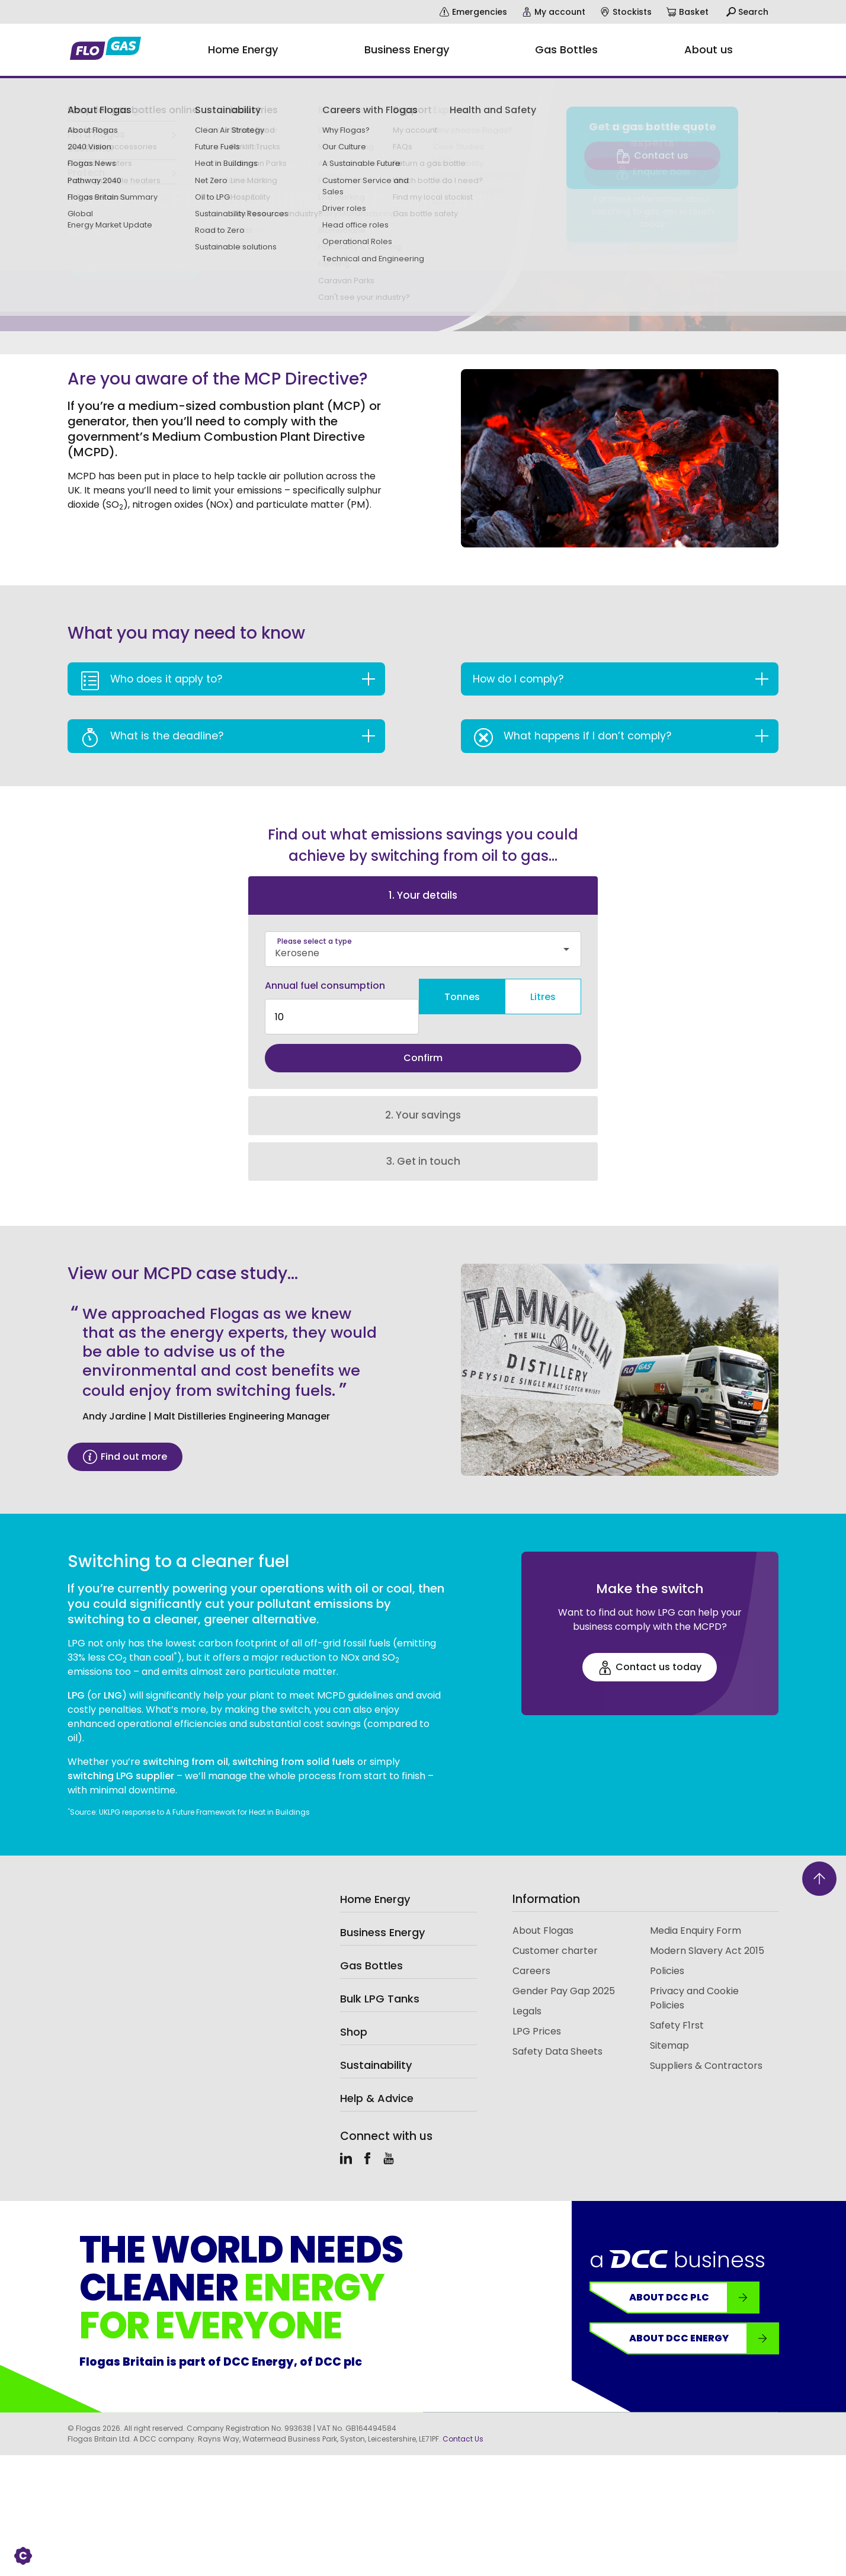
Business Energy (382, 1912)
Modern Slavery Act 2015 (707, 1930)
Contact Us (463, 2419)
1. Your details (423, 895)
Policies (667, 1950)
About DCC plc (693, 2277)
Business (84, 135)
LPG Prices (536, 2011)
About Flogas (542, 1910)
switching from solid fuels (293, 1741)
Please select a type (314, 941)
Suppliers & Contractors (706, 2045)
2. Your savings (423, 1095)
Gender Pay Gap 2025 (563, 1971)
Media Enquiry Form (695, 1910)
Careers (531, 1950)
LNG (113, 1675)
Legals (526, 1991)
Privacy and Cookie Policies (694, 1978)
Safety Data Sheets (557, 2031)
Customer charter (555, 1930)
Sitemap (669, 2025)
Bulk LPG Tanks (379, 1978)
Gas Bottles (371, 1945)
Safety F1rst (677, 2005)
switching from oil (185, 1741)
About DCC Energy (703, 2318)
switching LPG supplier (121, 1756)
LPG (77, 1675)
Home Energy (375, 1879)
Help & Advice (377, 2078)
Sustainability (376, 2044)
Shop (353, 2011)
